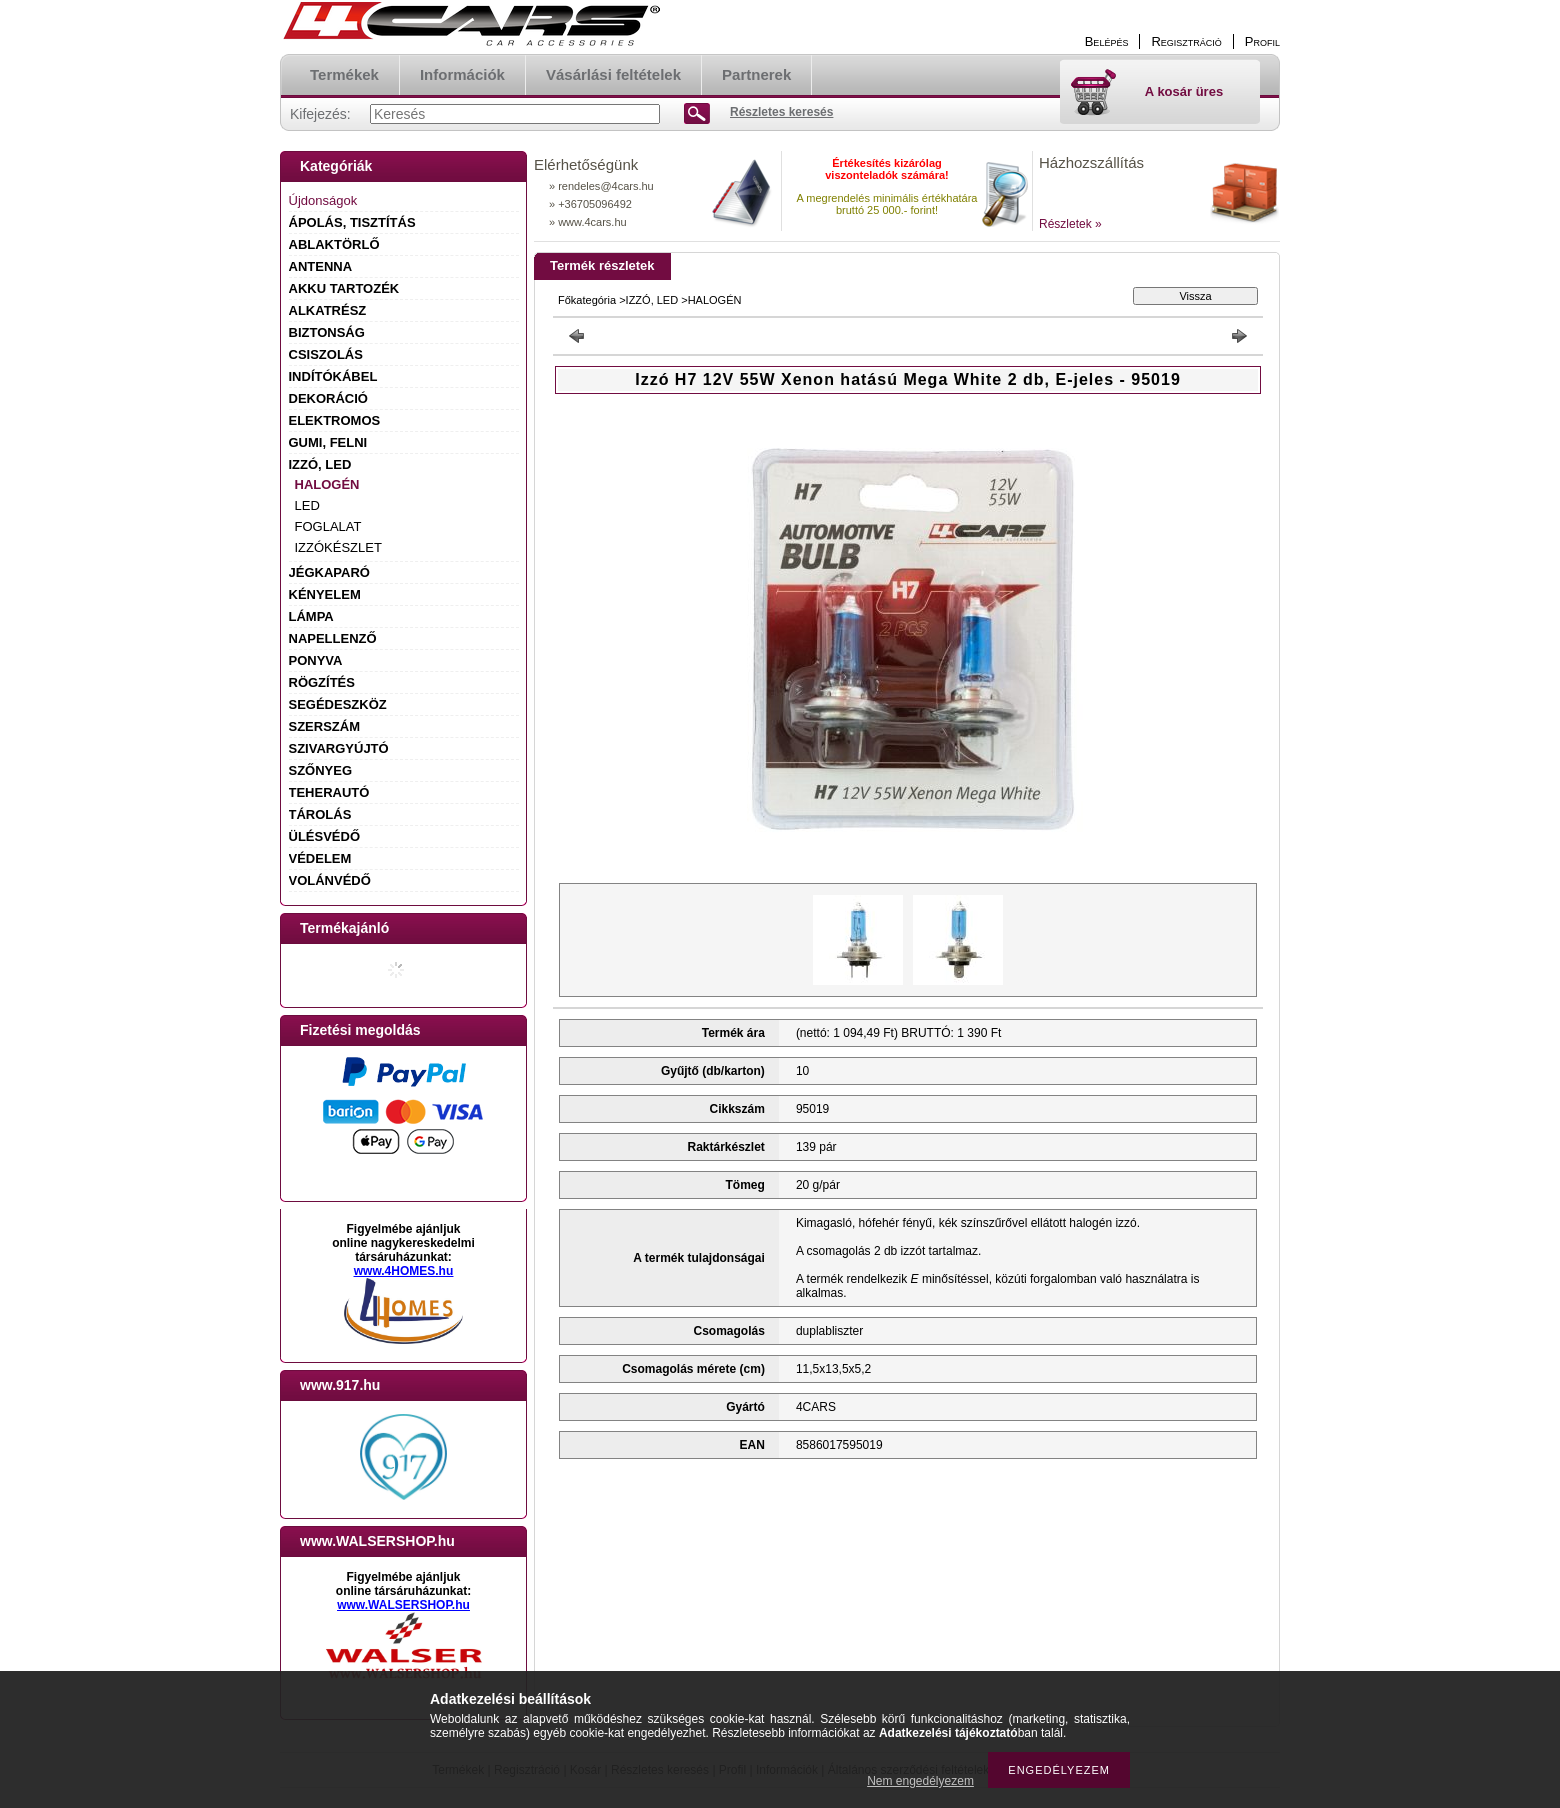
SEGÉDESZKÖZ (338, 704)
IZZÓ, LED (320, 464)
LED (307, 505)
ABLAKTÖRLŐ (334, 244)
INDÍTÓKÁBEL (333, 376)
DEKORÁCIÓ (328, 398)
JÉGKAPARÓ (329, 572)
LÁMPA (311, 616)
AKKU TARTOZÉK (344, 288)
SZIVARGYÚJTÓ (339, 748)
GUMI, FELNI (328, 442)
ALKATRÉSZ (328, 310)
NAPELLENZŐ (333, 638)
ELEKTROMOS (335, 420)
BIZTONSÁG (327, 332)
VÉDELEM (320, 858)
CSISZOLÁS (326, 354)
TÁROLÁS (320, 814)
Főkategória (587, 300)
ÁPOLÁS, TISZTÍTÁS (352, 222)
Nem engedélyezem (920, 1781)
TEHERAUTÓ (329, 792)
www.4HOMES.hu (404, 1271)
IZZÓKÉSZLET (338, 547)
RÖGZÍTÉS (322, 682)
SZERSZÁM (325, 726)
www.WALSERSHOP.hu (403, 1605)
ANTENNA (321, 266)
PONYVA (316, 660)
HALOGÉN (327, 484)
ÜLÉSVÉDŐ (325, 836)
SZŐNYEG (321, 770)
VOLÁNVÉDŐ (330, 880)
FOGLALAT (328, 526)
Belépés (1107, 41)
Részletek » (1070, 224)
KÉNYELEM (325, 594)
